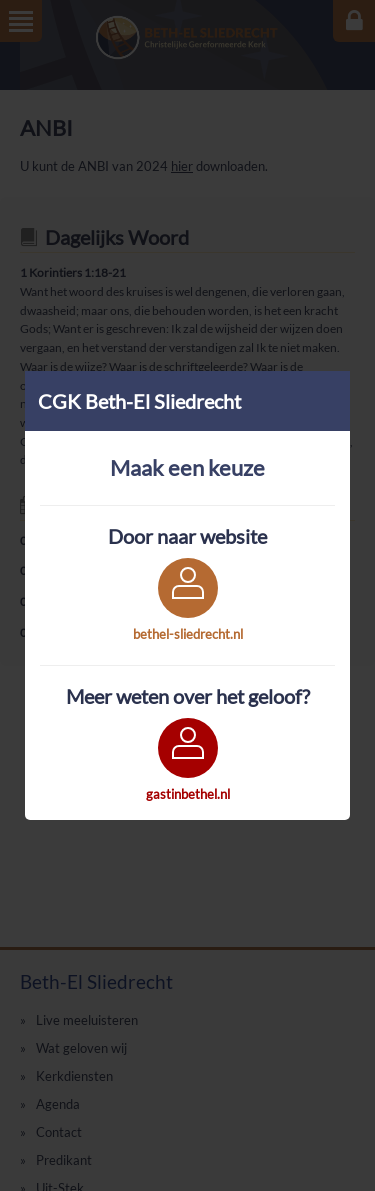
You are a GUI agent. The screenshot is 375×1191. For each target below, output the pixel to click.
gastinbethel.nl (188, 794)
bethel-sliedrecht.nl (188, 634)
